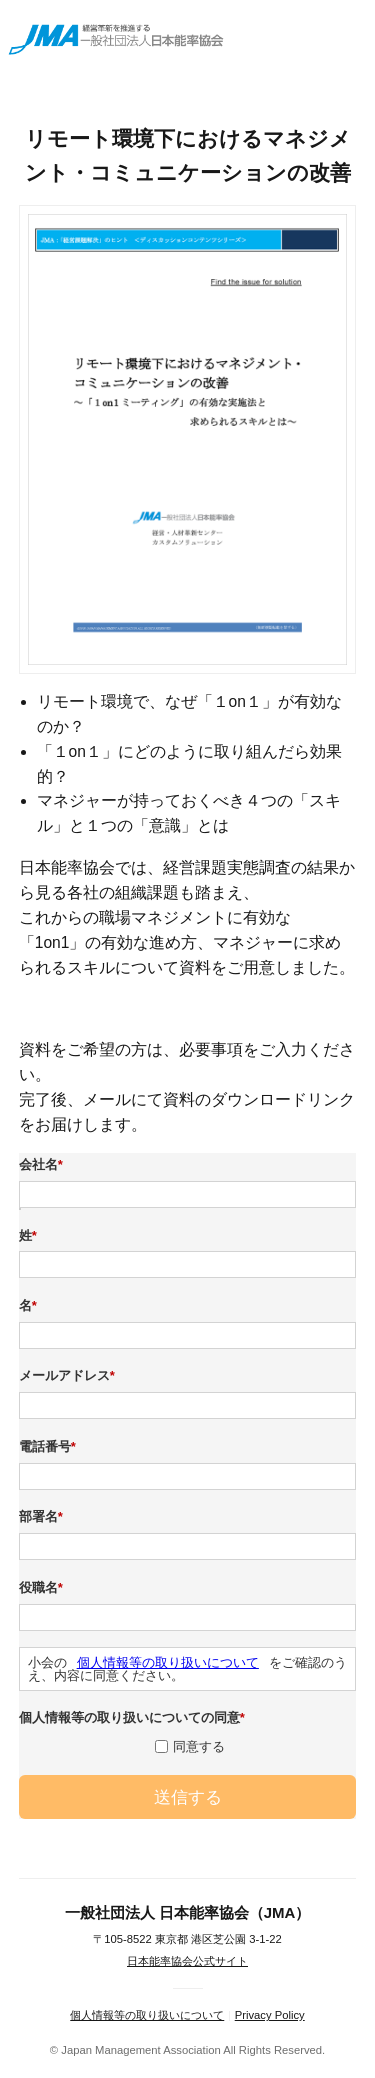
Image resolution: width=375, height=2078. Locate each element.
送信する (188, 1797)
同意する (199, 1746)
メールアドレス (69, 1376)
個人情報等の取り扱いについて (168, 1662)
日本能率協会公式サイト (187, 1961)
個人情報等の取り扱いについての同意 (134, 1718)
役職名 (43, 1588)
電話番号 (50, 1447)
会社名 (43, 1165)
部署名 (43, 1517)
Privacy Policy (270, 2015)
